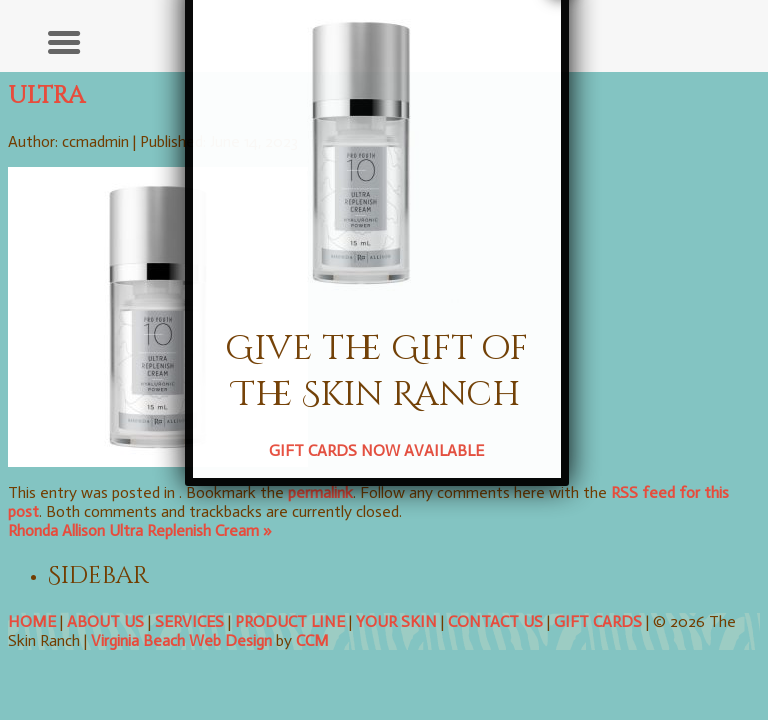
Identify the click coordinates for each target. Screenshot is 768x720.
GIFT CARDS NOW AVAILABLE (333, 312)
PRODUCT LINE (290, 621)
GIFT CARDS (598, 621)
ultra (46, 96)
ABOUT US (105, 621)
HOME (32, 621)
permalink (320, 492)
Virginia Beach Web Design (181, 640)
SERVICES (189, 621)
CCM (312, 640)
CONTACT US (495, 621)
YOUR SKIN (396, 621)
